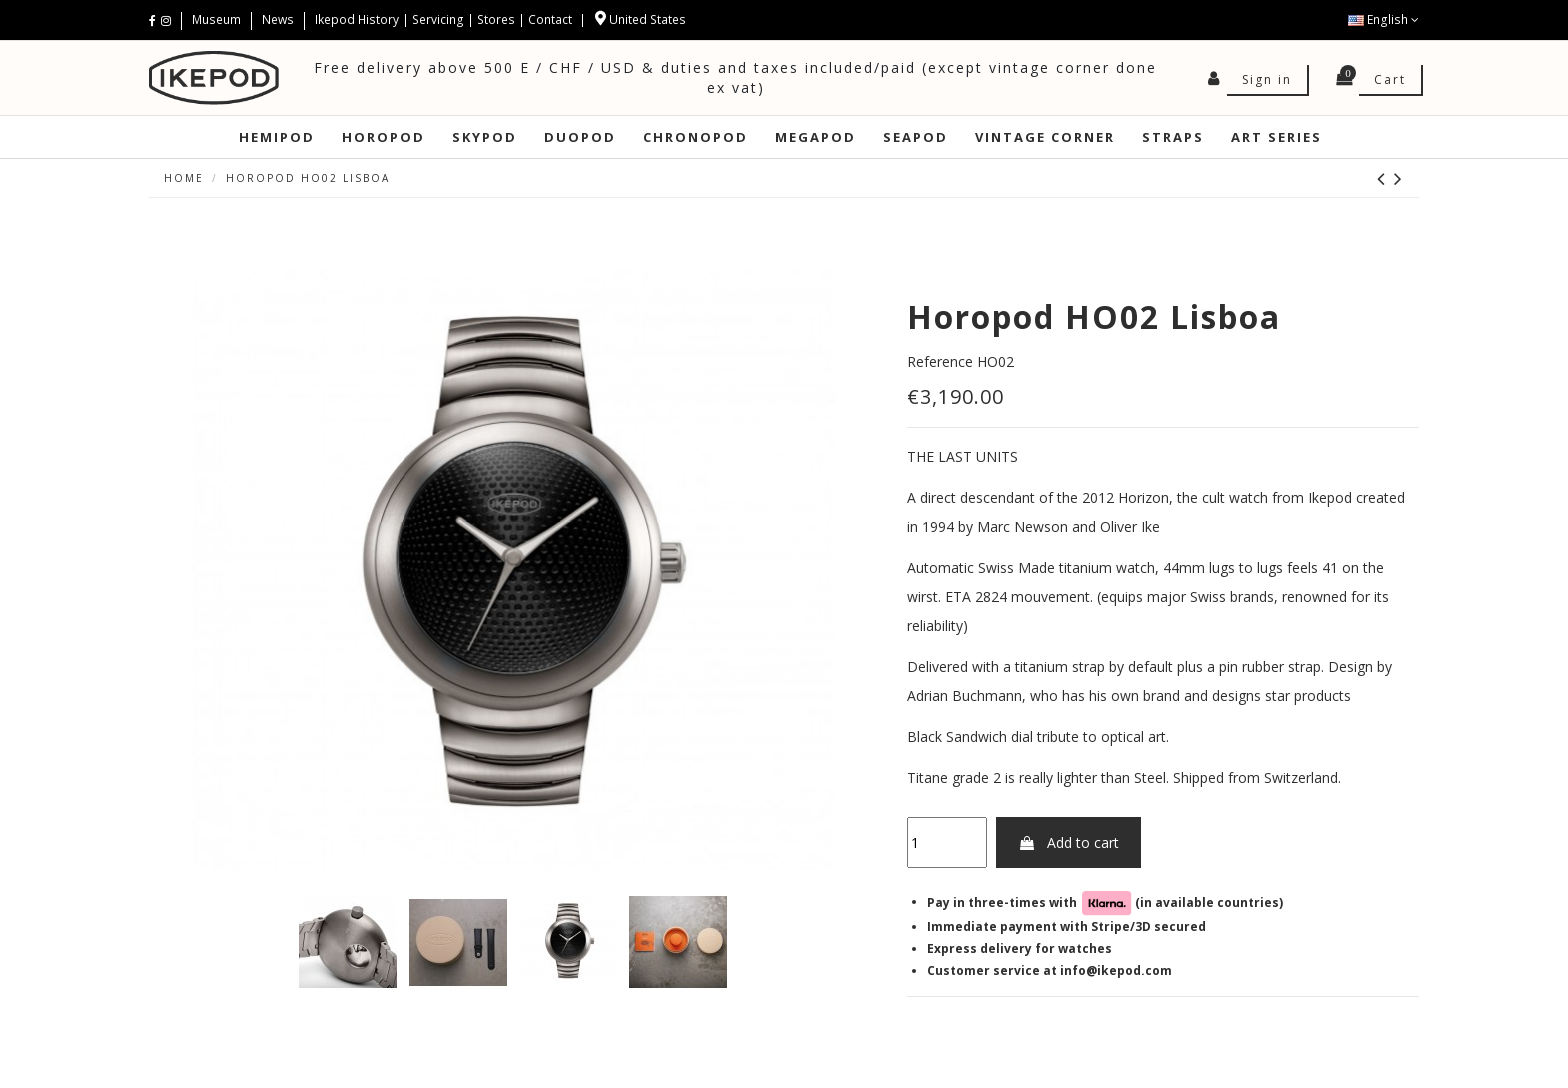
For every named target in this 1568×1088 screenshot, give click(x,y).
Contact (550, 19)
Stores (496, 19)
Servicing (438, 19)
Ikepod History (358, 19)
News (278, 19)
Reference (940, 361)
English (1383, 19)
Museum (218, 19)
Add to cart (1068, 842)
